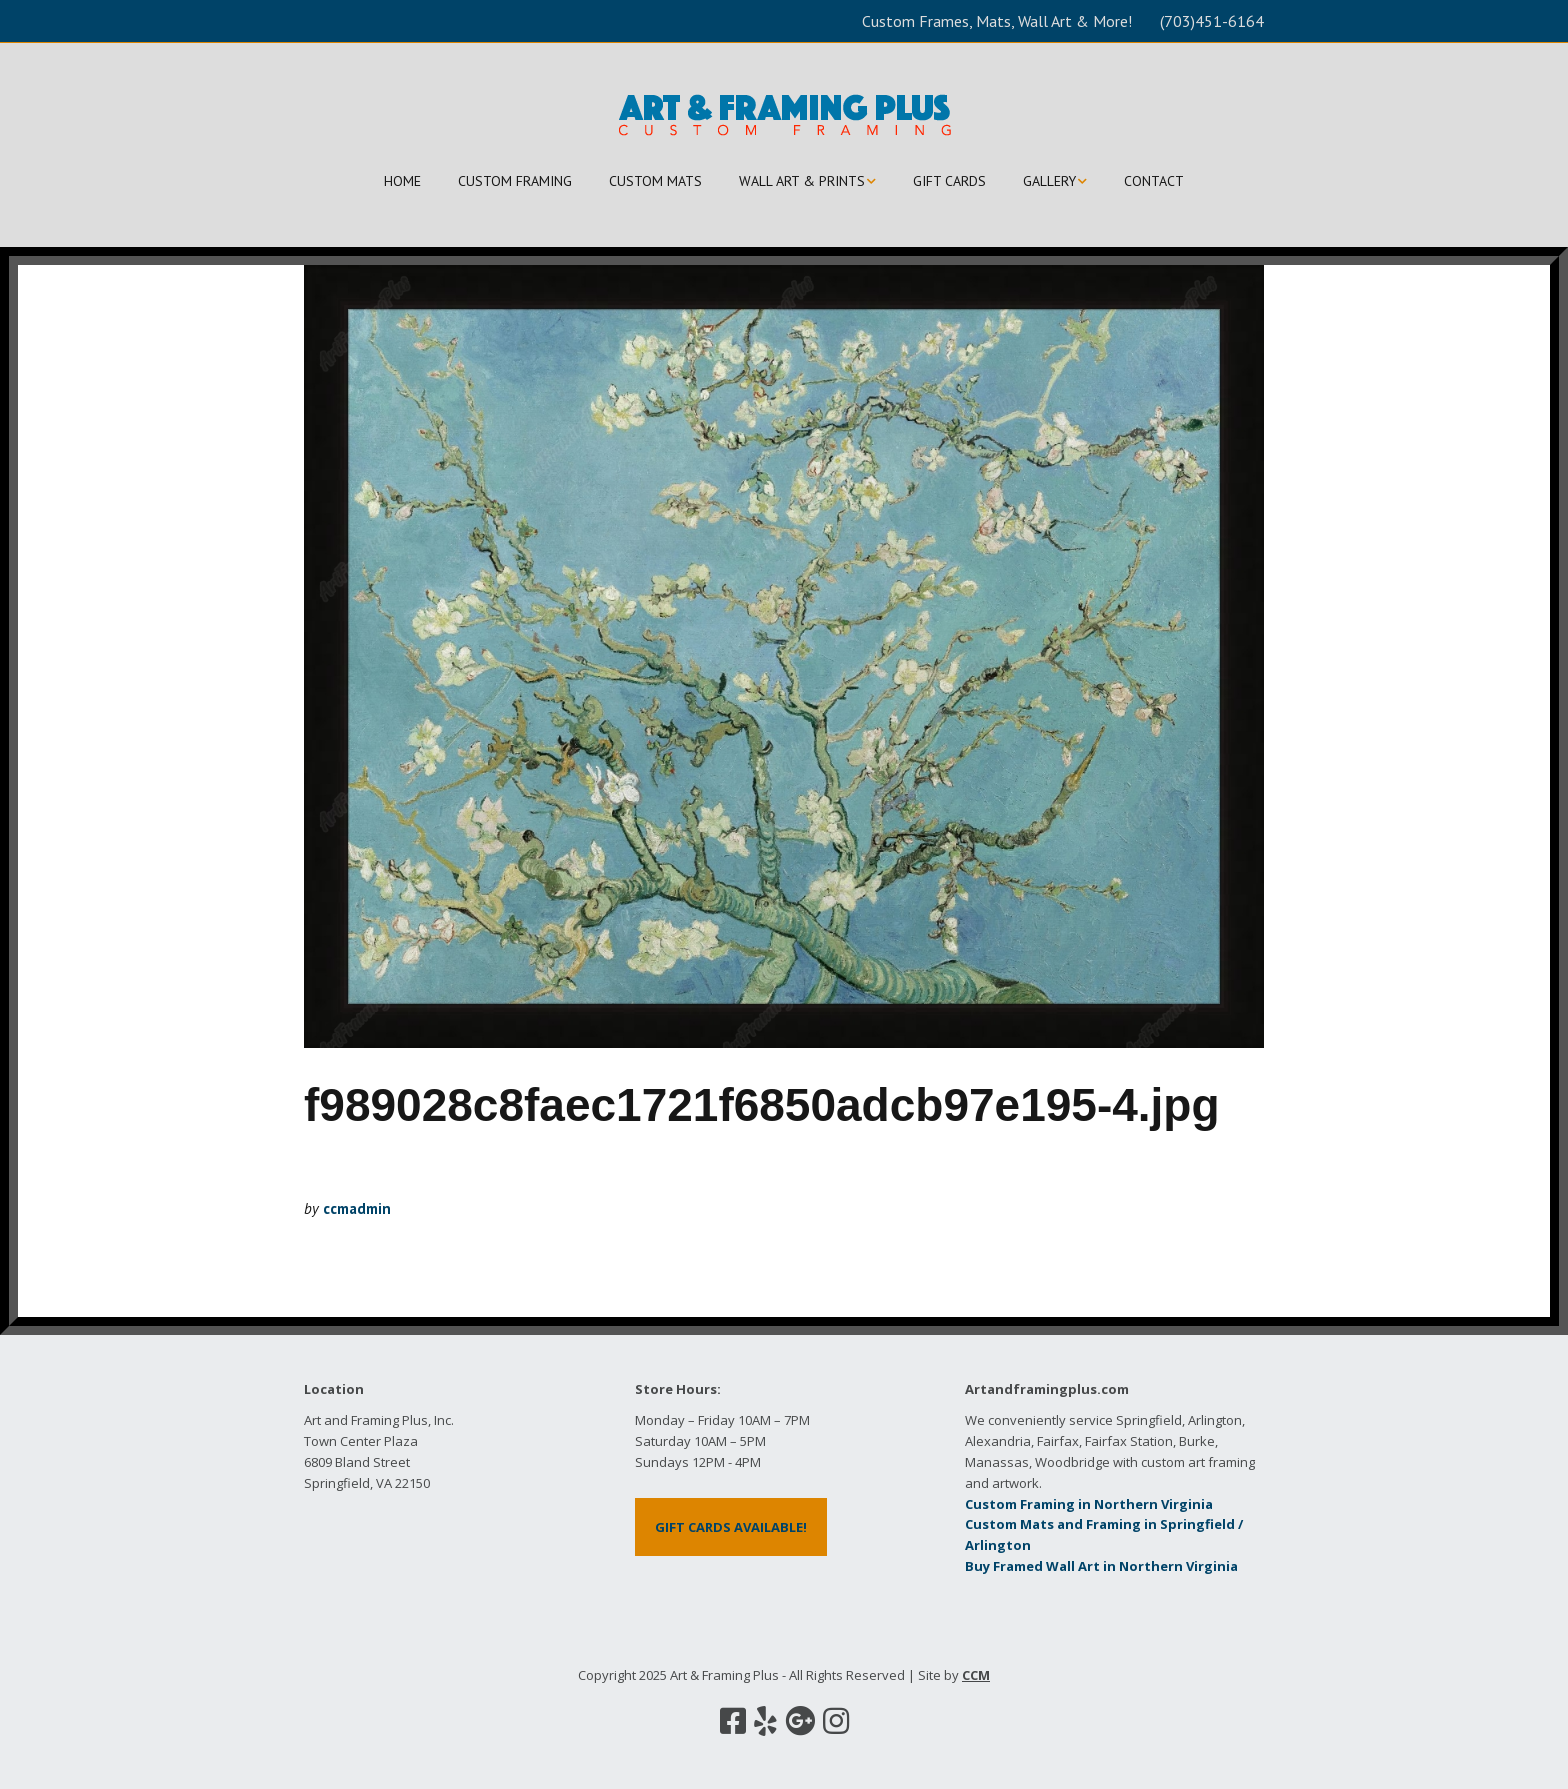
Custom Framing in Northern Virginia (1089, 1504)
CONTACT (1154, 181)
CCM (976, 1675)
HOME (402, 181)
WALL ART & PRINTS (802, 181)
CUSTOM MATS (655, 181)
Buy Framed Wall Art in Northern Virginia (1101, 1566)
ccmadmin (357, 1208)
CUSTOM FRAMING (515, 181)
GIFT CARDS (949, 181)
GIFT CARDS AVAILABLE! (731, 1527)
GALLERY (1049, 181)
